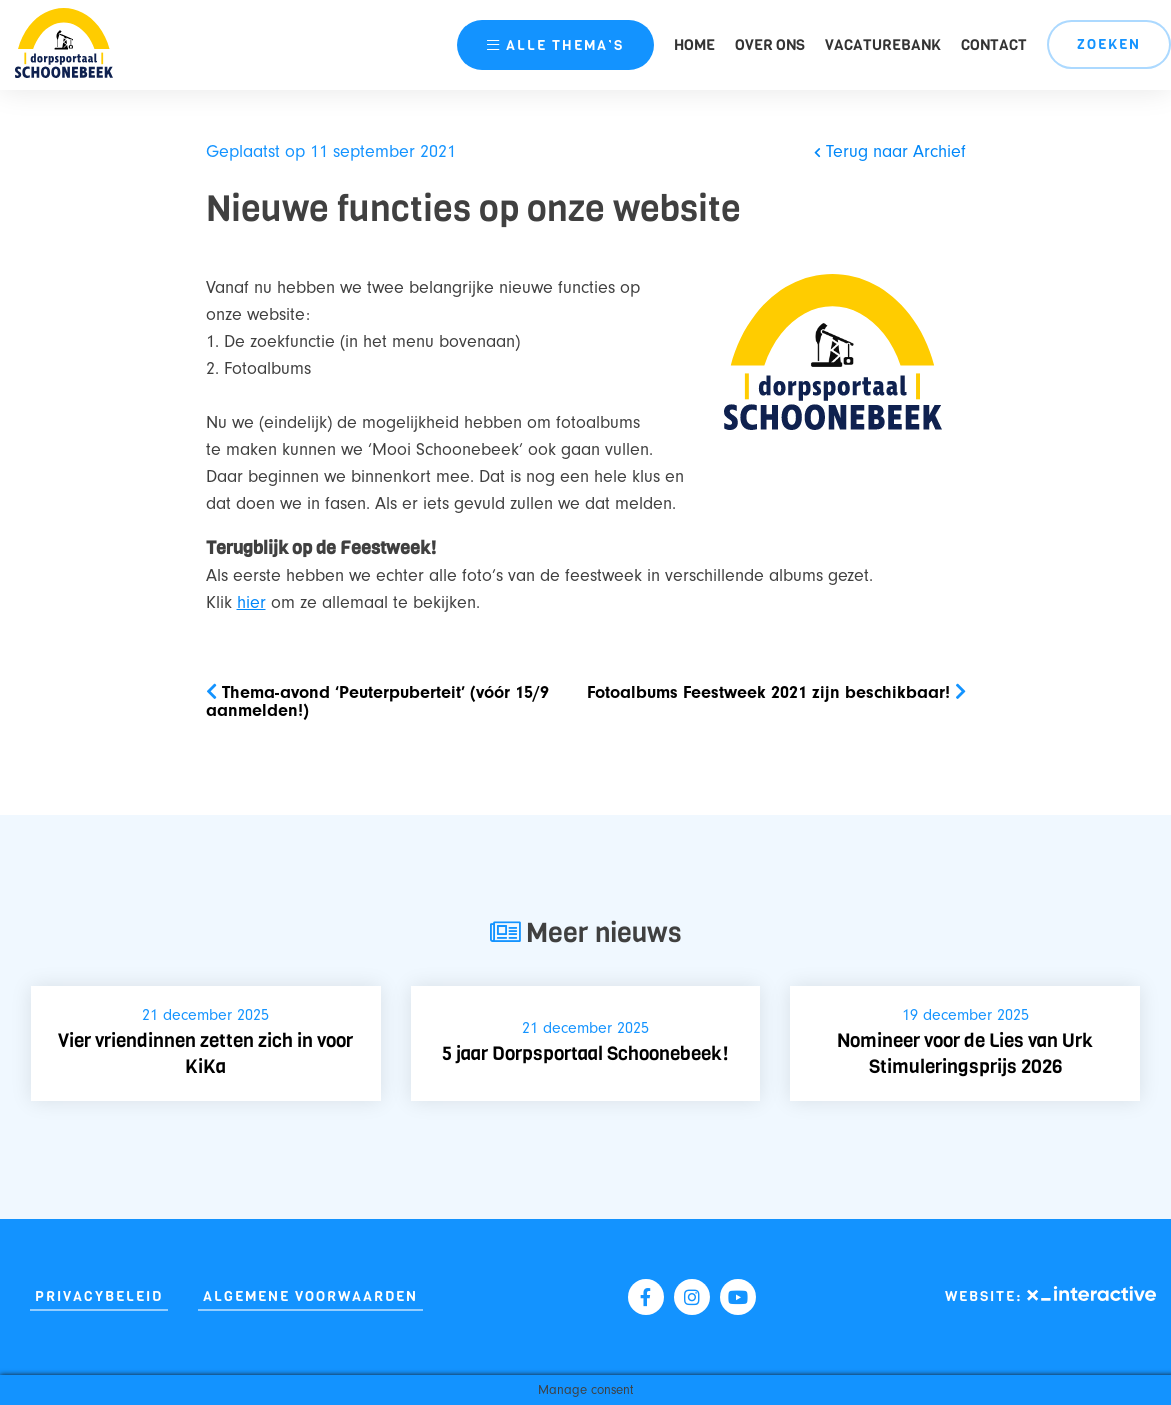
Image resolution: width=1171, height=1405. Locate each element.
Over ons (770, 45)
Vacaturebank (883, 45)
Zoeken (1109, 44)
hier (251, 602)
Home (694, 45)
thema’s (555, 45)
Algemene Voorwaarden (310, 1296)
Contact (994, 45)
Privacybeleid (99, 1296)
